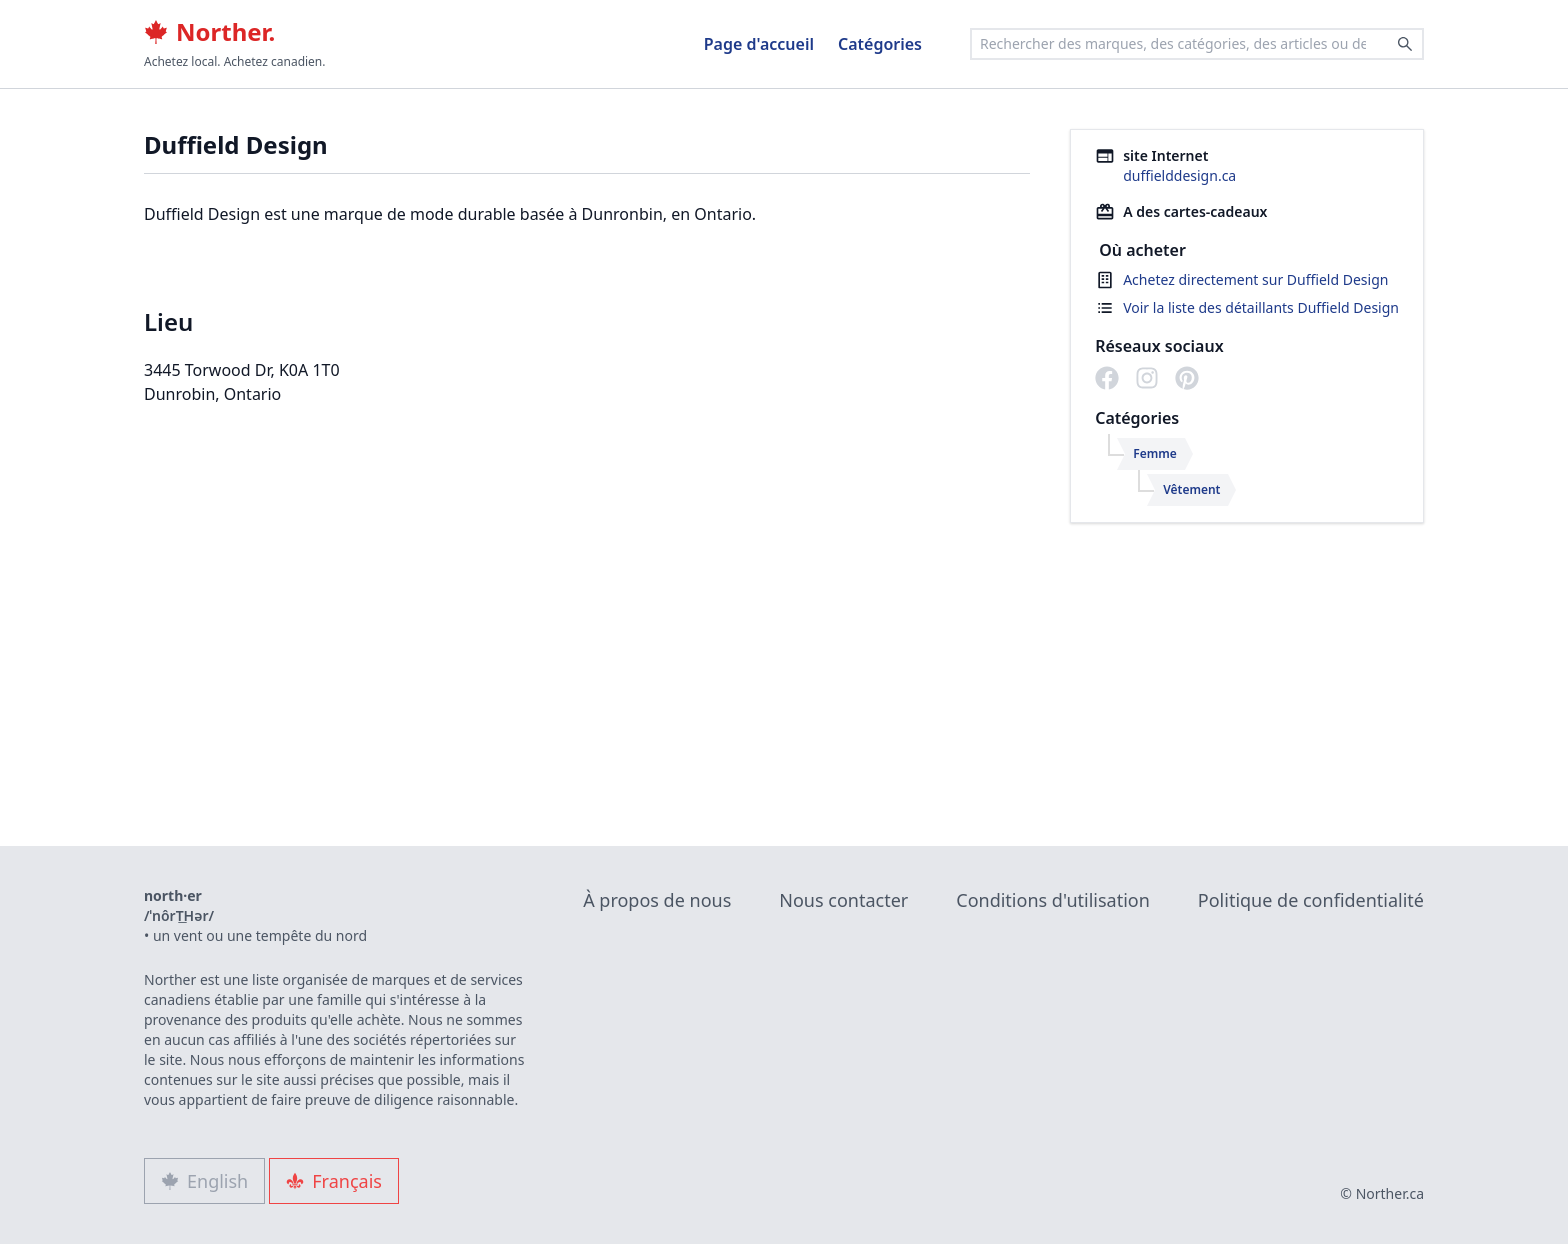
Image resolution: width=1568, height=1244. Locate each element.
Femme (1155, 453)
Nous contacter (843, 900)
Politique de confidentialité (1311, 900)
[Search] (1405, 44)
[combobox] (1197, 44)
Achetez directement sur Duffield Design (1255, 279)
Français (334, 1181)
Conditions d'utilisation (1053, 900)
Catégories (880, 44)
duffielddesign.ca (1179, 175)
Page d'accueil (759, 44)
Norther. (209, 32)
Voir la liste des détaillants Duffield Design (1261, 307)
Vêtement (1191, 489)
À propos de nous (657, 900)
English (204, 1181)
